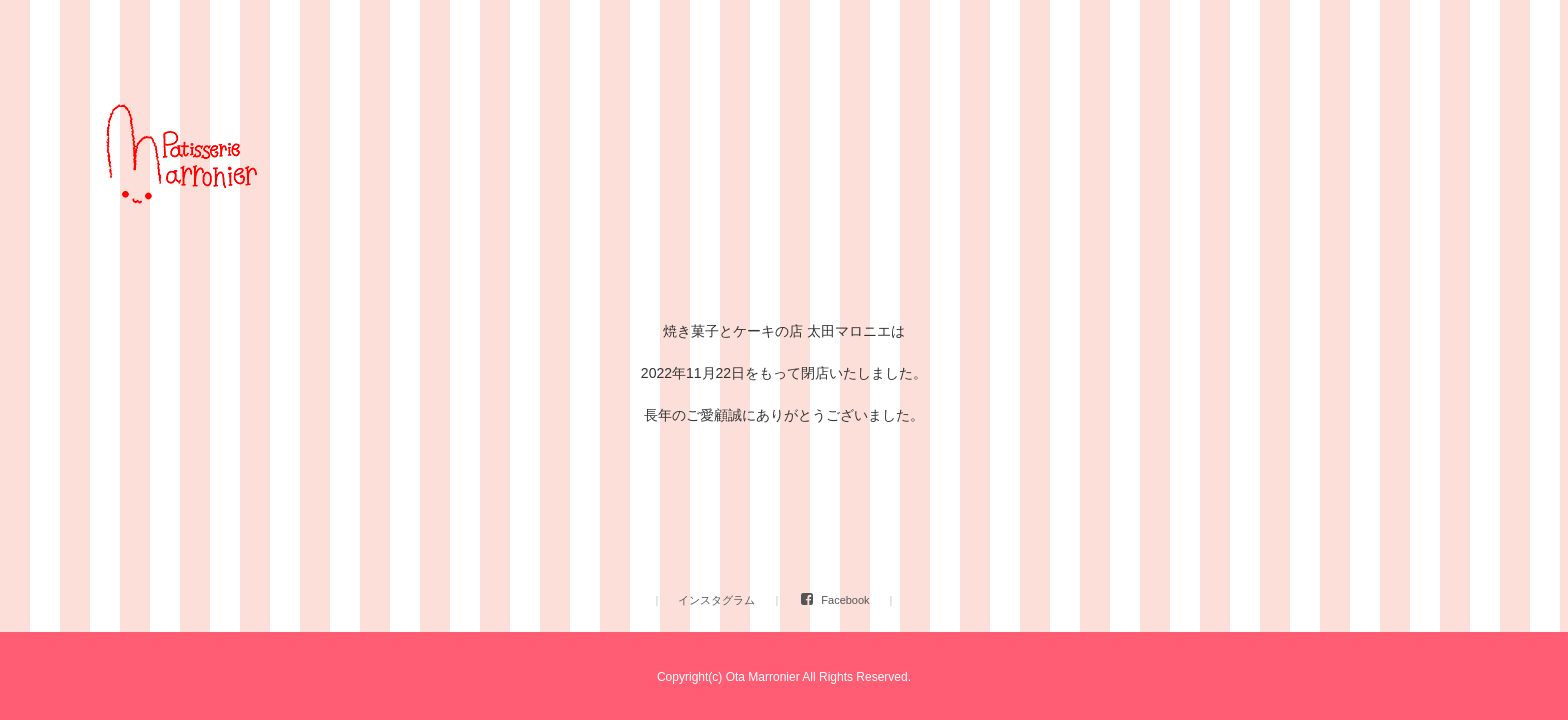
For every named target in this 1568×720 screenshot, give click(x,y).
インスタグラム (716, 600)
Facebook (845, 600)
